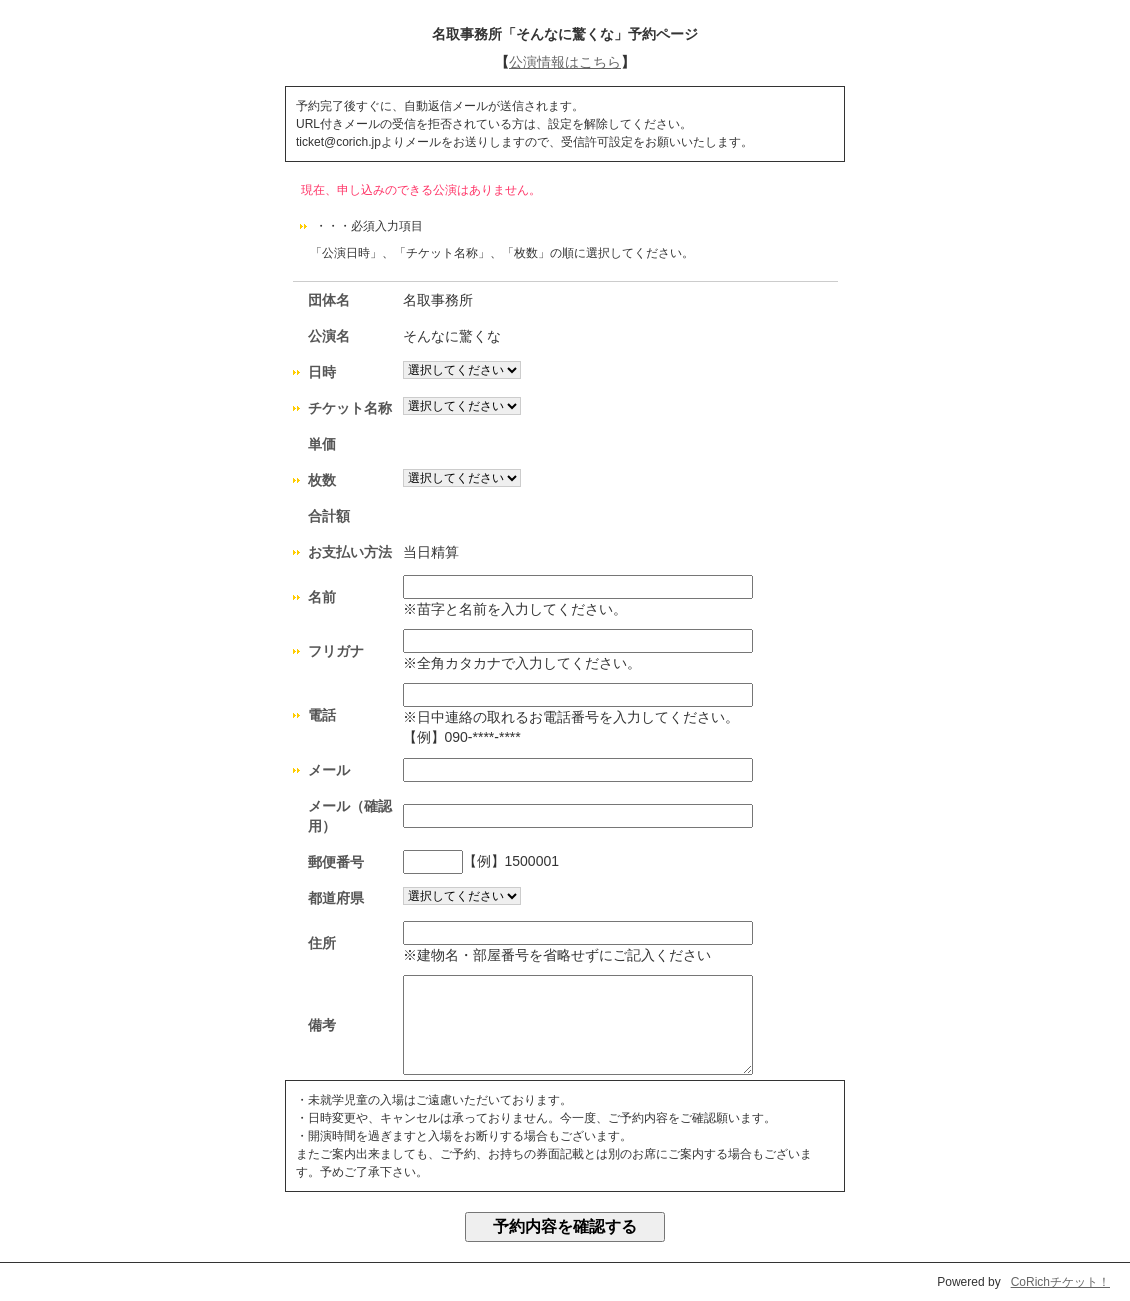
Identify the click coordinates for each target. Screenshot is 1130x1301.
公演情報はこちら (565, 62)
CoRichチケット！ (1060, 1282)
